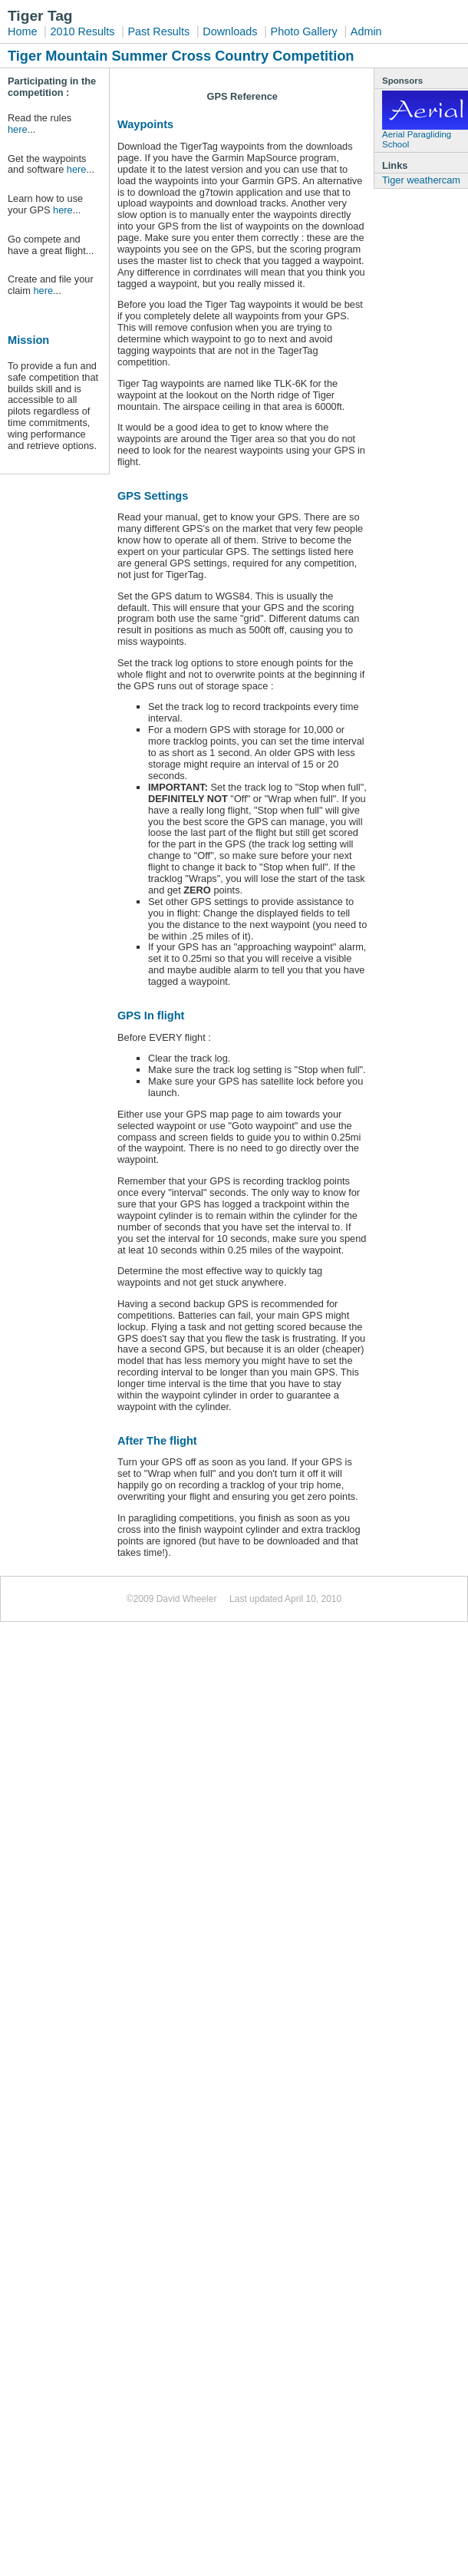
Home (22, 31)
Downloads (230, 31)
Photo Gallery (304, 31)
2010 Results (82, 31)
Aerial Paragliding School (425, 120)
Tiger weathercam (421, 180)
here (18, 129)
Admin (366, 31)
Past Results (158, 31)
